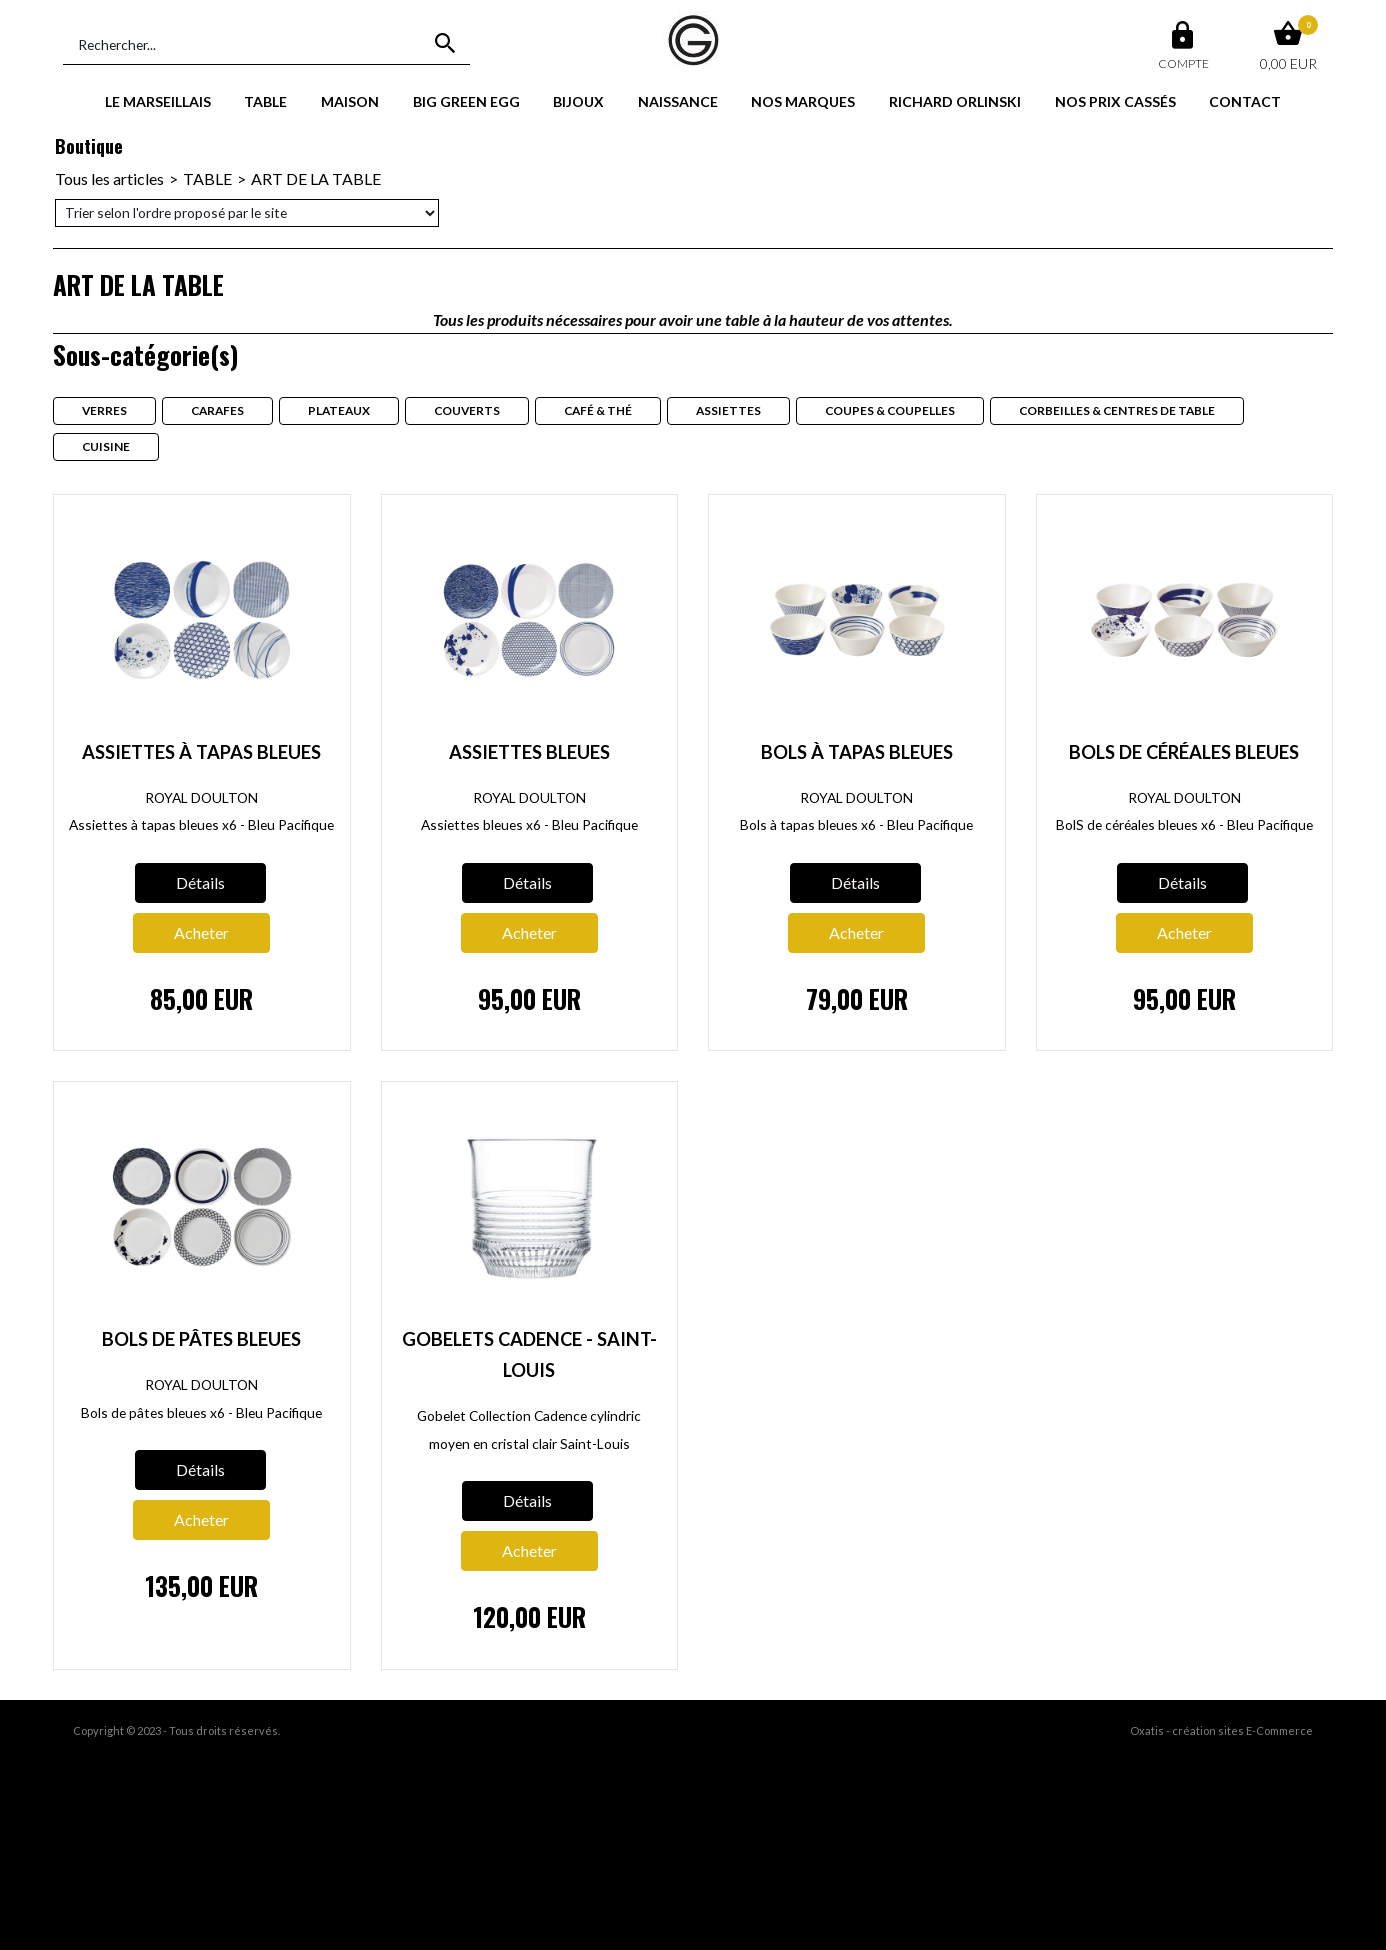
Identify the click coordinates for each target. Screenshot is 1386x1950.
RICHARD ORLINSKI (955, 101)
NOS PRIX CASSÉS (1115, 101)
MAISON (350, 101)
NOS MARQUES (803, 101)
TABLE (265, 101)
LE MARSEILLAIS (158, 101)
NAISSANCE (678, 101)
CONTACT (1245, 101)
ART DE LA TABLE (316, 178)
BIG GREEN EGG (466, 101)
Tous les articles (109, 178)
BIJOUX (578, 101)
